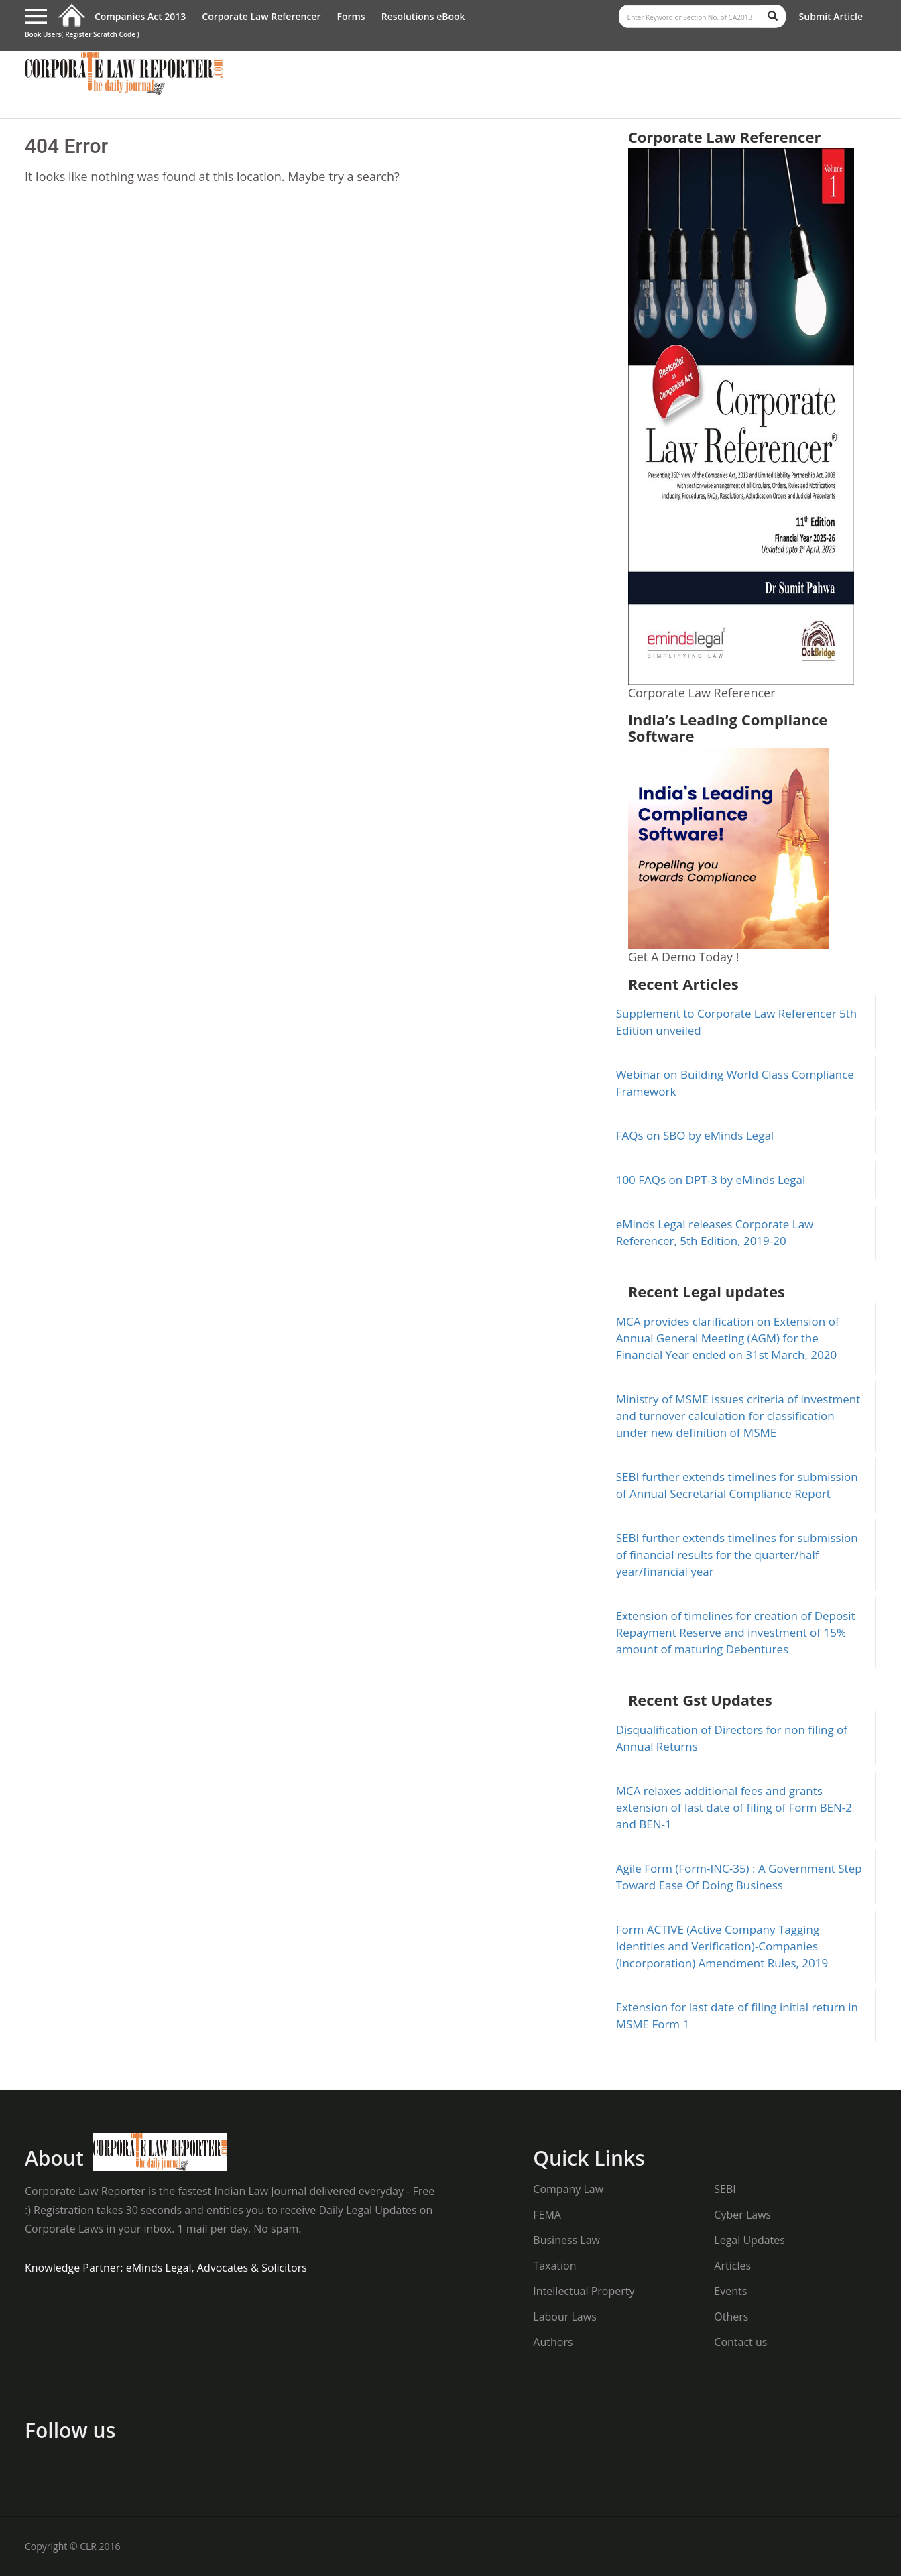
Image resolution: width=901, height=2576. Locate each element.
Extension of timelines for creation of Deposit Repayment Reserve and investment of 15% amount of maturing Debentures (735, 1632)
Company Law (568, 2189)
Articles (732, 2265)
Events (730, 2291)
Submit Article (831, 16)
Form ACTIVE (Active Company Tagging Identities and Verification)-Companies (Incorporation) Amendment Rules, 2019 (722, 1946)
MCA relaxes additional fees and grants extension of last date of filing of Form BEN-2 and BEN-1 (734, 1807)
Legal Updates (749, 2240)
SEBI (724, 2189)
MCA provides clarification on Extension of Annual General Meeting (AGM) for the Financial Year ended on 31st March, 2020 (727, 1337)
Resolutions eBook (423, 16)
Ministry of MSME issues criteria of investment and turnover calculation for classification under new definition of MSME (738, 1415)
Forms (351, 16)
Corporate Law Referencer (261, 16)
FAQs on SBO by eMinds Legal (695, 1135)
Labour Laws (564, 2316)
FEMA (547, 2214)
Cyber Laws (742, 2214)
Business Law (566, 2240)
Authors (553, 2342)
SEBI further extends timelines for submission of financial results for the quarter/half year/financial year (737, 1554)
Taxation (554, 2265)
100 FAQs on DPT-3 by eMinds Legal (711, 1179)
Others (731, 2316)
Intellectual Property (583, 2291)
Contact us (740, 2342)
